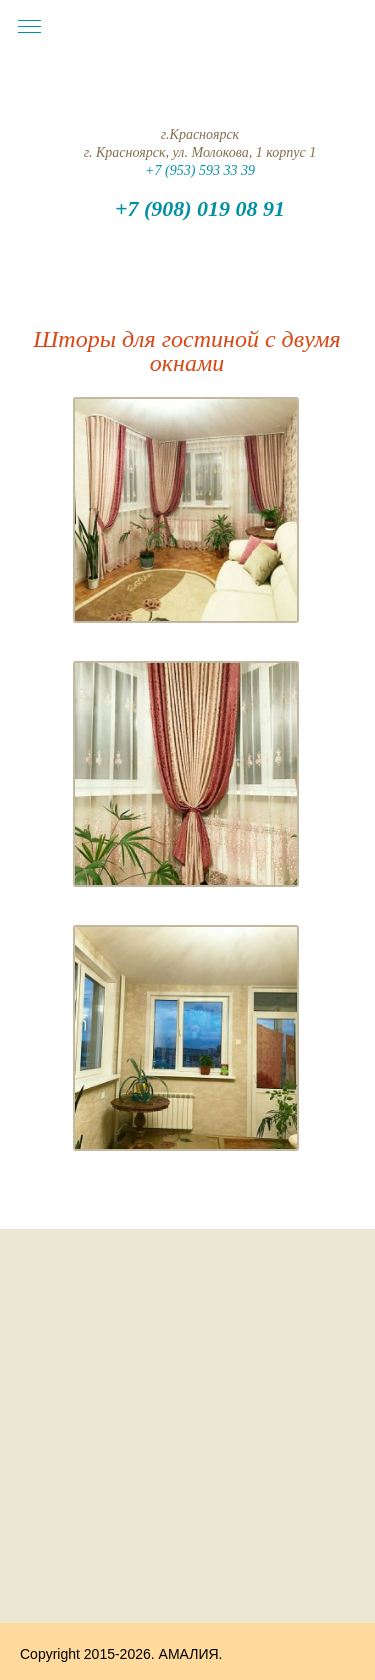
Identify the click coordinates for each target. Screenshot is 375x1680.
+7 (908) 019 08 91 (200, 208)
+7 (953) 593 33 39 (200, 170)
